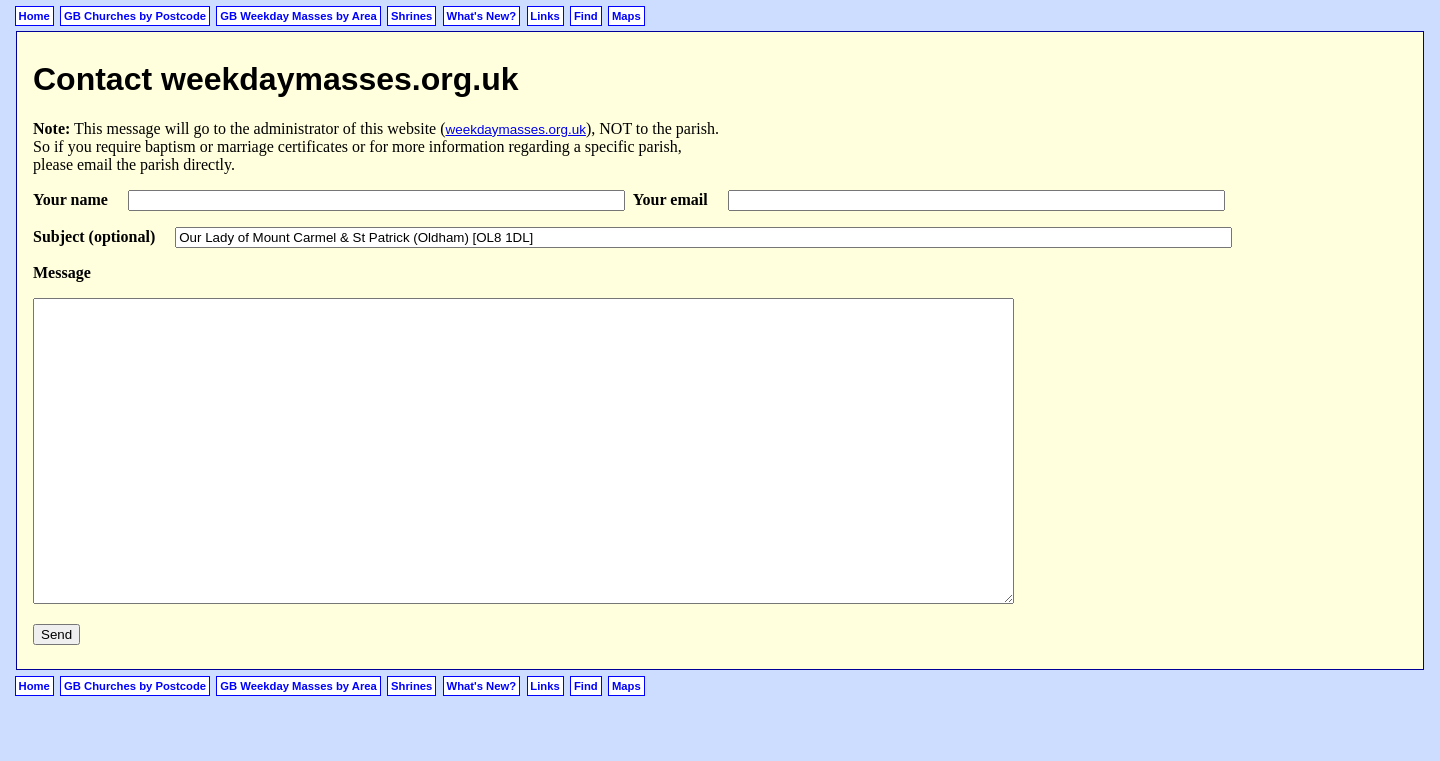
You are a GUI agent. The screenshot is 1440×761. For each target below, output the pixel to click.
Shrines (411, 16)
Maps (626, 16)
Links (544, 16)
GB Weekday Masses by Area (298, 16)
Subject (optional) (96, 236)
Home (34, 16)
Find (586, 16)
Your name (72, 199)
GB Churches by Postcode (135, 16)
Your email (672, 199)
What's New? (482, 16)
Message (62, 272)
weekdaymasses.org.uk (516, 129)
